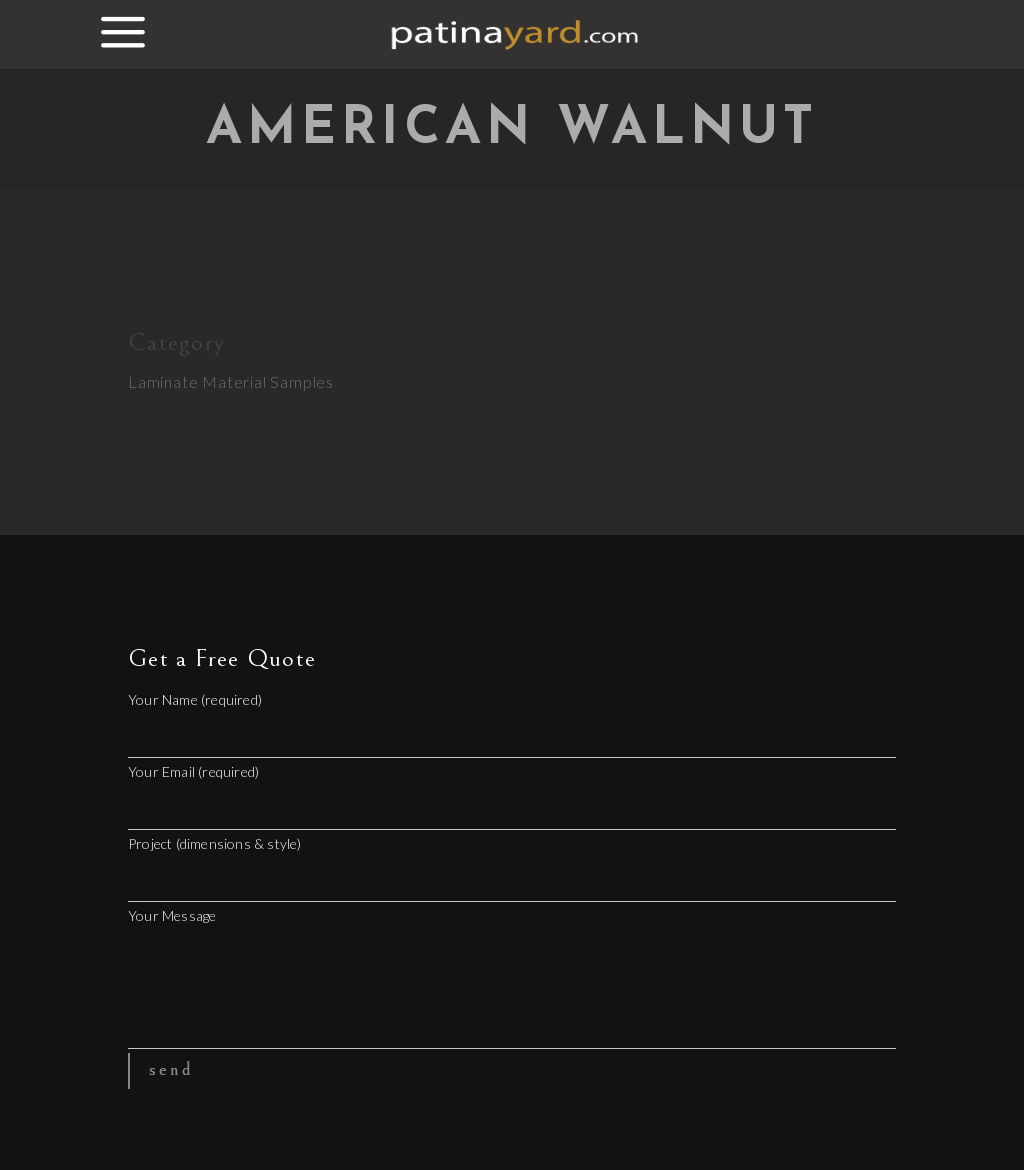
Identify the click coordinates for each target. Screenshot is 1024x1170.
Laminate (163, 381)
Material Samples (268, 381)
